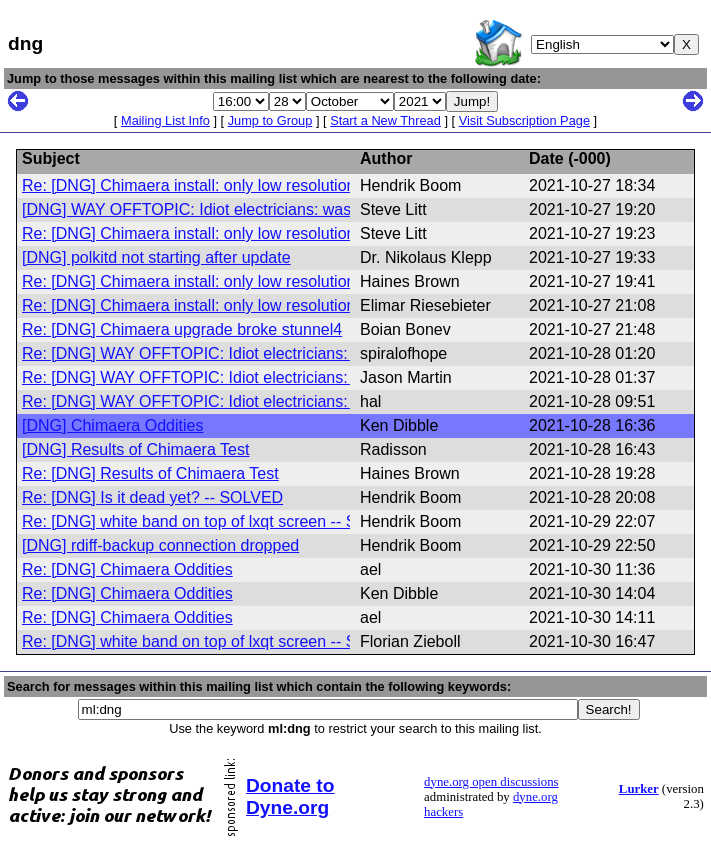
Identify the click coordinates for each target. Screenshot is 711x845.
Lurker (639, 789)
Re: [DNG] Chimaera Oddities (127, 569)
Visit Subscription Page (524, 120)
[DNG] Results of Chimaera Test (135, 449)
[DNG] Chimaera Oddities (112, 425)
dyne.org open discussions (491, 782)
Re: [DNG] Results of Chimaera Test (150, 473)
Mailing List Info (165, 120)
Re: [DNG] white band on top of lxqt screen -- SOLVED (215, 521)
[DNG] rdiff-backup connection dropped (160, 545)
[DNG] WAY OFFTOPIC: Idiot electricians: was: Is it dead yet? (241, 209)
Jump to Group (270, 120)
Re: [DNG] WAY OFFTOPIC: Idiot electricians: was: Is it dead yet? (255, 353)
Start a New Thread (385, 120)
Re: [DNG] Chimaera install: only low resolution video (210, 185)
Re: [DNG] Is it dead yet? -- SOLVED (152, 497)
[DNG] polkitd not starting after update (156, 257)
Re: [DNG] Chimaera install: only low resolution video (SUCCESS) (256, 281)
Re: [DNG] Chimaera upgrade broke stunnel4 (182, 329)
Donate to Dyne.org (290, 796)
